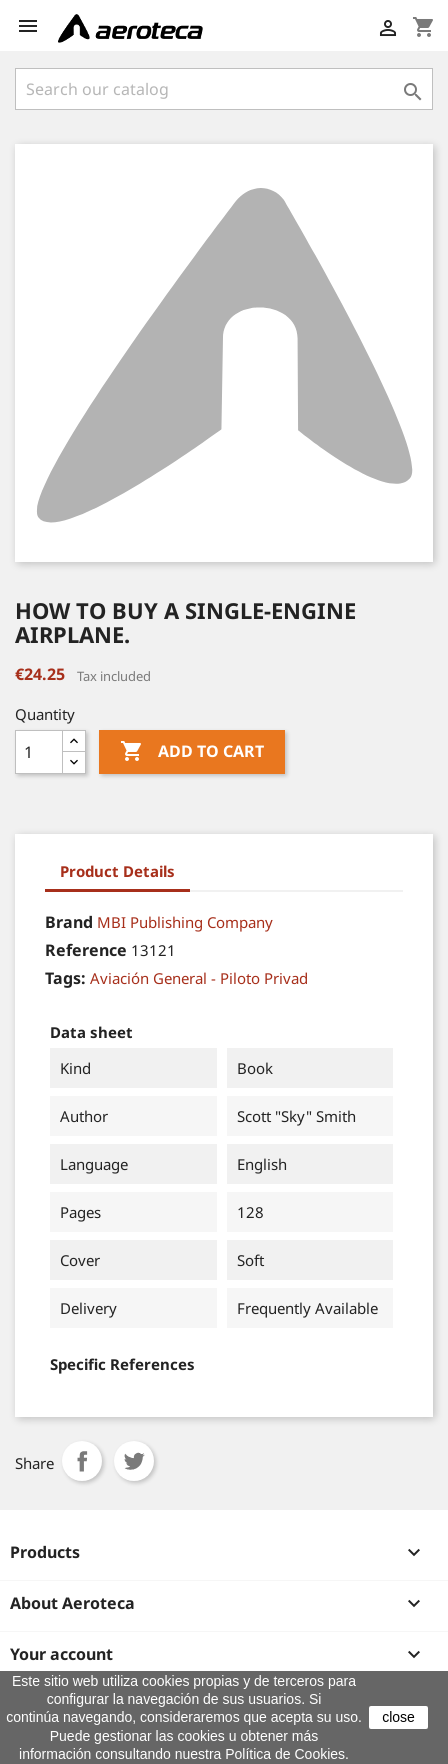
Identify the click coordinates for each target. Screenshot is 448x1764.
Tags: (65, 978)
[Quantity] (39, 752)
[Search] (224, 89)
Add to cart (192, 752)
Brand (69, 922)
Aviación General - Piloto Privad (199, 978)
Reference (86, 950)
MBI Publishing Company (185, 922)
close (398, 1717)
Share (82, 1461)
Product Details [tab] (117, 871)
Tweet (134, 1461)
